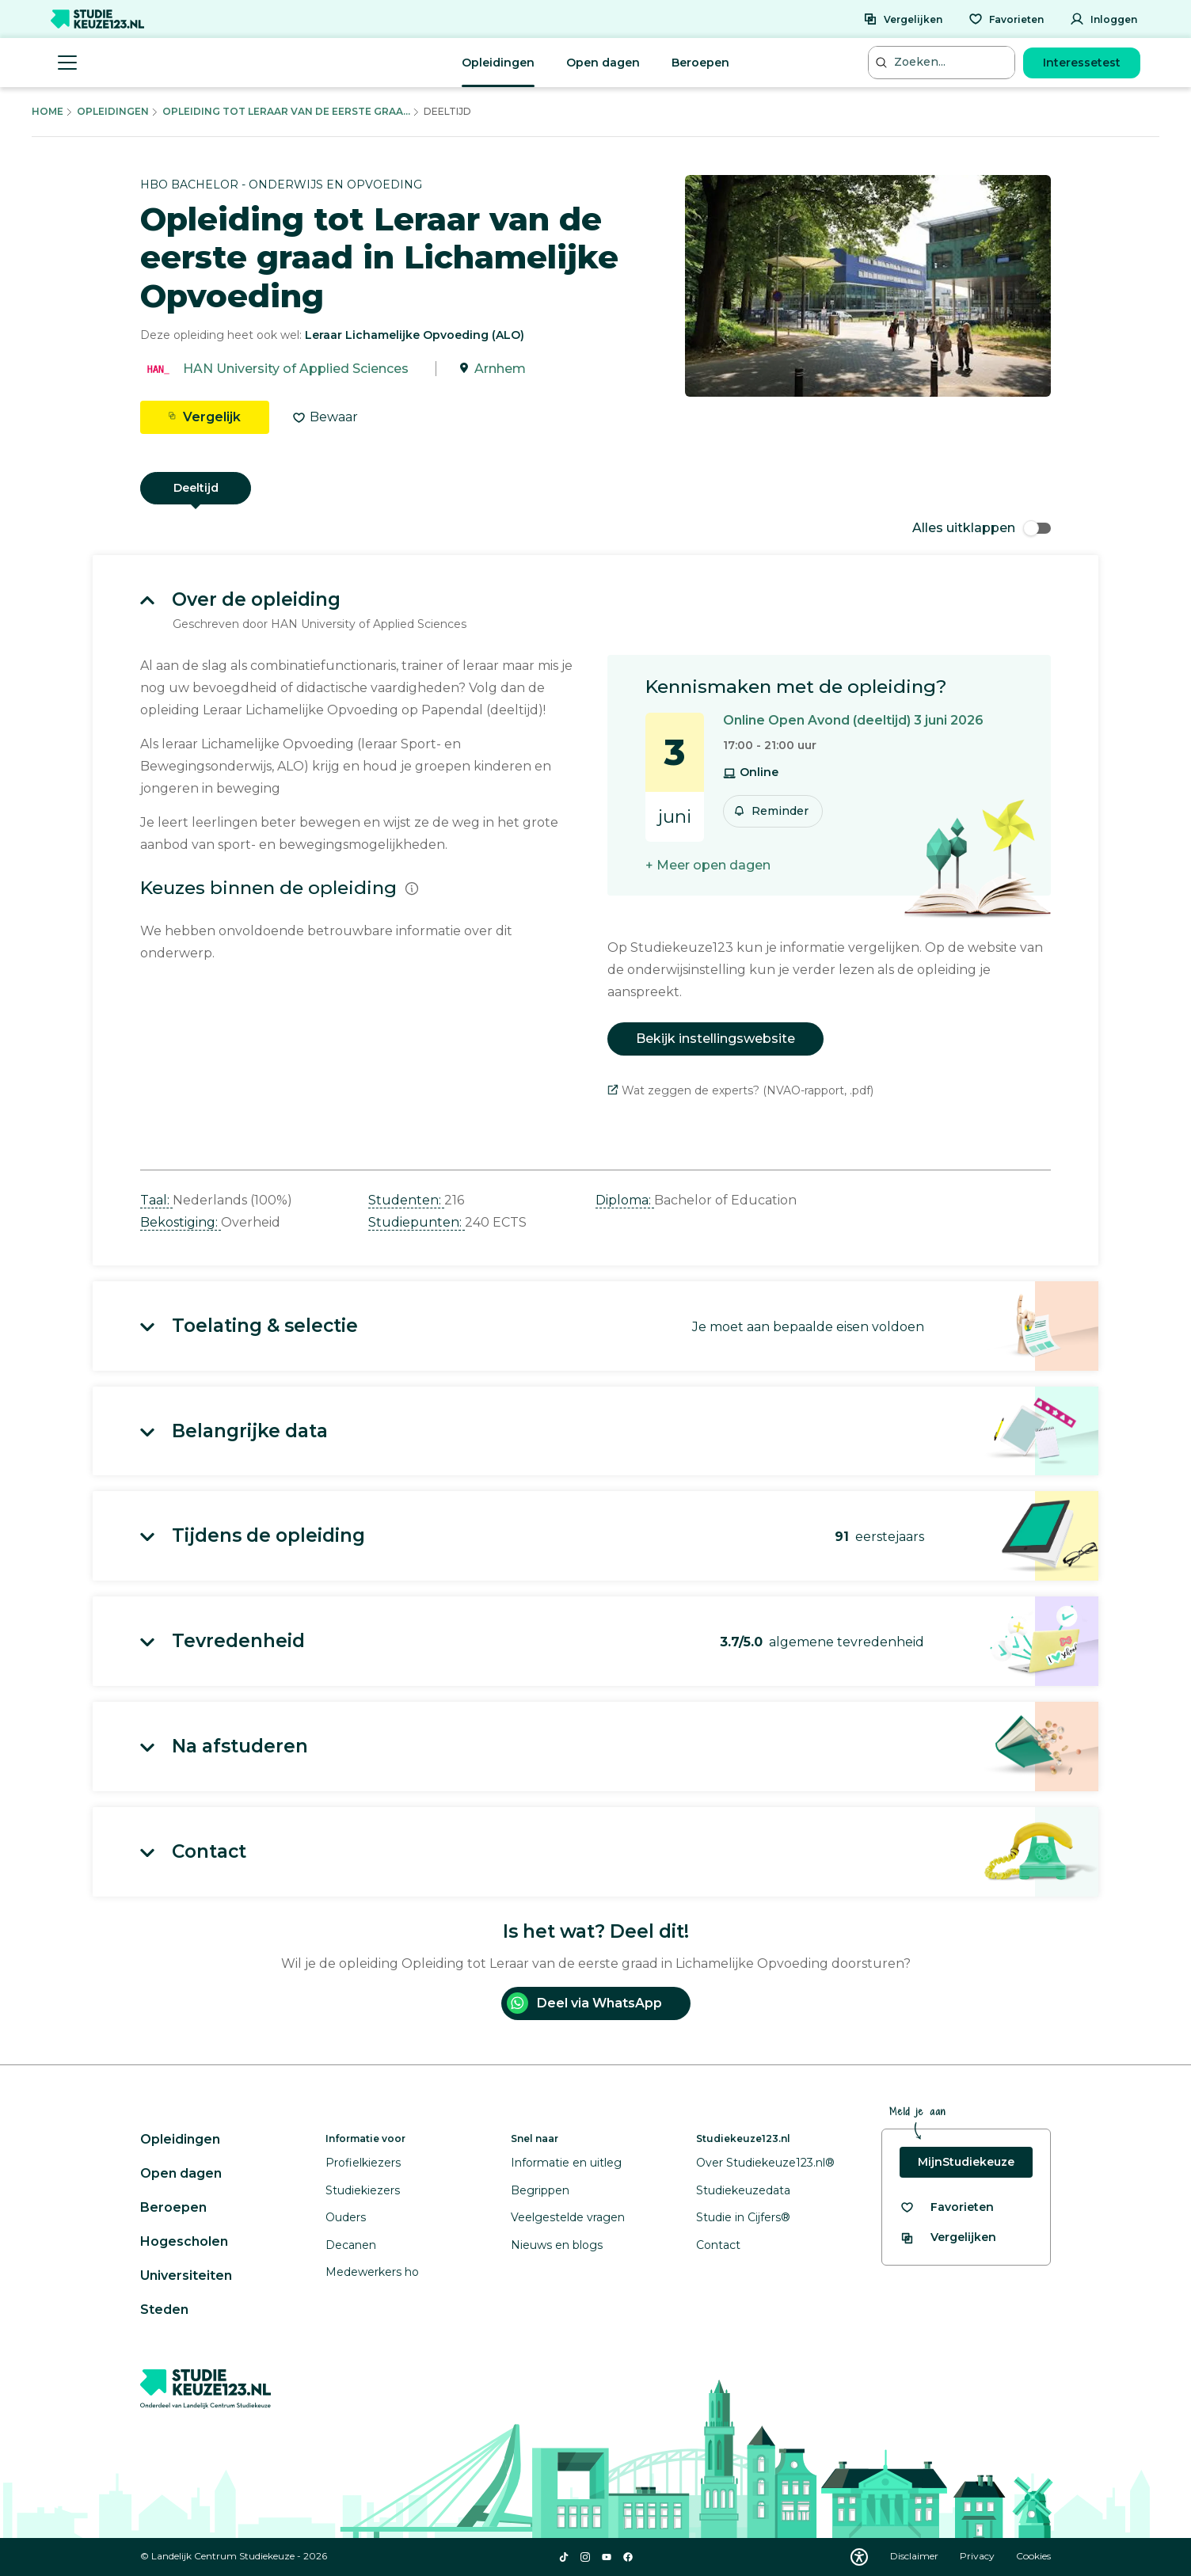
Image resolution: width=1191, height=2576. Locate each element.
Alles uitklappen (981, 527)
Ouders (345, 2217)
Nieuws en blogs (557, 2245)
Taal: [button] (156, 1200)
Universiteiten (186, 2275)
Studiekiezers (362, 2190)
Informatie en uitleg (566, 2163)
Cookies (1033, 2556)
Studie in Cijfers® (743, 2217)
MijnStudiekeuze (966, 2162)
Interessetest (1082, 62)
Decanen (350, 2245)
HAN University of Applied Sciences (296, 368)
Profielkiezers (363, 2163)
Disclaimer (915, 2556)
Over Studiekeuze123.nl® (765, 2163)
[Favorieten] (1006, 19)
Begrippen (540, 2190)
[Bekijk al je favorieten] (947, 2207)
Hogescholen (184, 2241)
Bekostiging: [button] (180, 1222)
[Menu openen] (67, 62)
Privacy (978, 2556)
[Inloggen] (1103, 19)
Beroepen (700, 62)
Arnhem (500, 368)
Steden (164, 2309)
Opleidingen (498, 62)
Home (47, 111)
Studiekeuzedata (743, 2190)
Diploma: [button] (625, 1200)
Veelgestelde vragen (568, 2217)
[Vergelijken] (903, 19)
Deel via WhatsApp (584, 2003)
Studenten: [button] (406, 1200)
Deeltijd (196, 488)
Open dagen (603, 62)
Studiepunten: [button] (416, 1222)
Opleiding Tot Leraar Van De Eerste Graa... (286, 111)
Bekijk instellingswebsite (715, 1038)
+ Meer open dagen (708, 865)
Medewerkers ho (372, 2272)
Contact (718, 2245)
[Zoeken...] (943, 62)
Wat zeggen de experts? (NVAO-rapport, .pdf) (740, 1090)
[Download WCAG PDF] (859, 2556)
